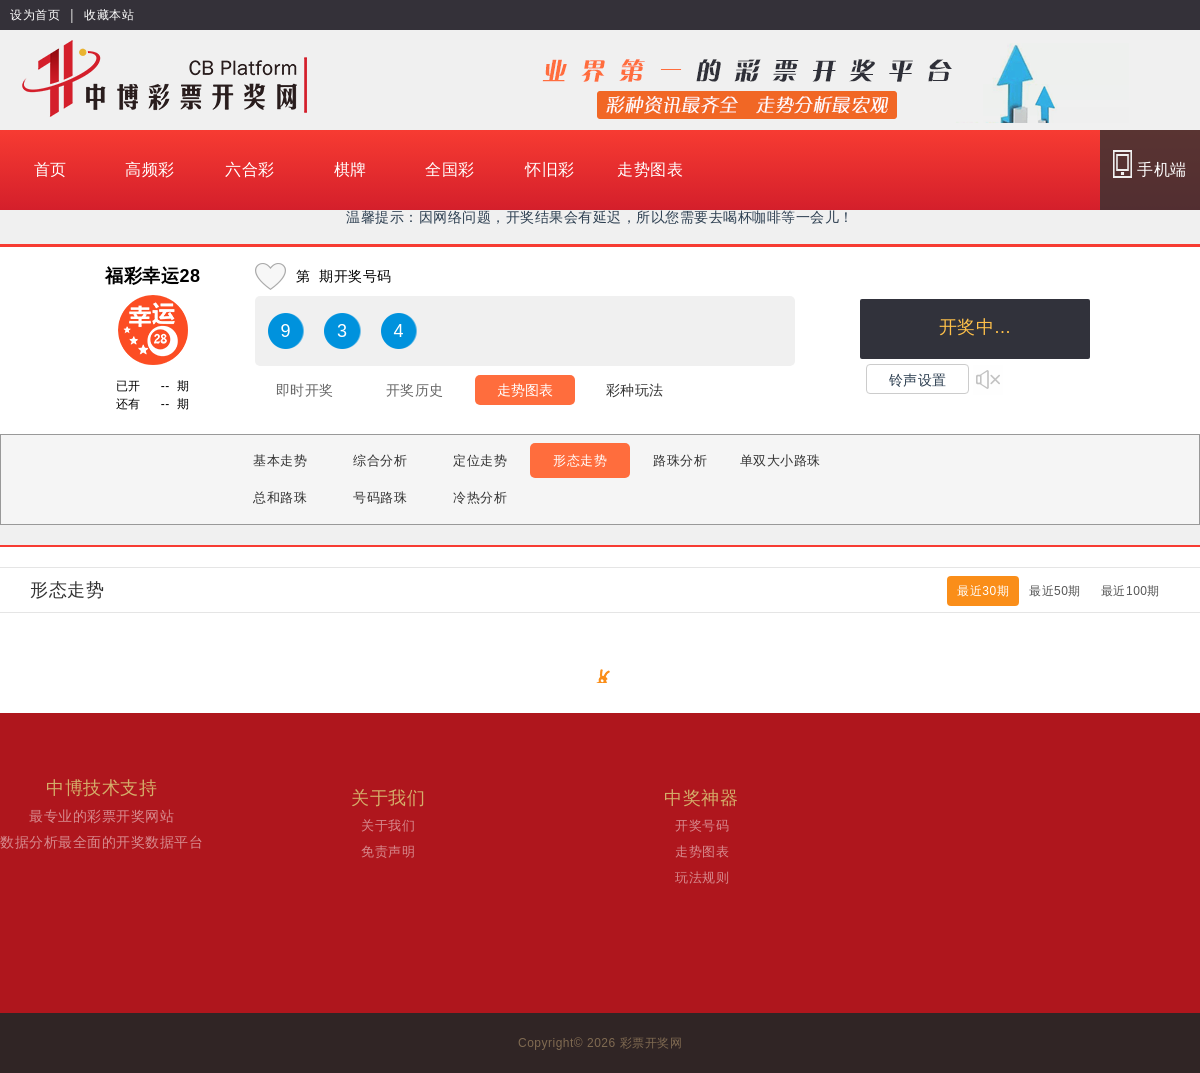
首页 (50, 169)
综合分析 (380, 460)
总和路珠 (280, 497)
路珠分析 (680, 460)
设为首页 (35, 15)
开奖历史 (415, 390)
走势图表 (650, 169)
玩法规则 (702, 877)
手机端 (1149, 164)
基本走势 (280, 460)
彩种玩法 (635, 390)
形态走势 (580, 460)
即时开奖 (305, 390)
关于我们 (388, 825)
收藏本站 (109, 15)
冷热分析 (480, 497)
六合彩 (250, 169)
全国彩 (450, 169)
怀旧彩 (550, 169)
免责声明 (388, 851)
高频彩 (150, 169)
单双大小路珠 (780, 460)
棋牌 (350, 169)
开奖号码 (702, 825)
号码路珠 (380, 497)
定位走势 (480, 460)
